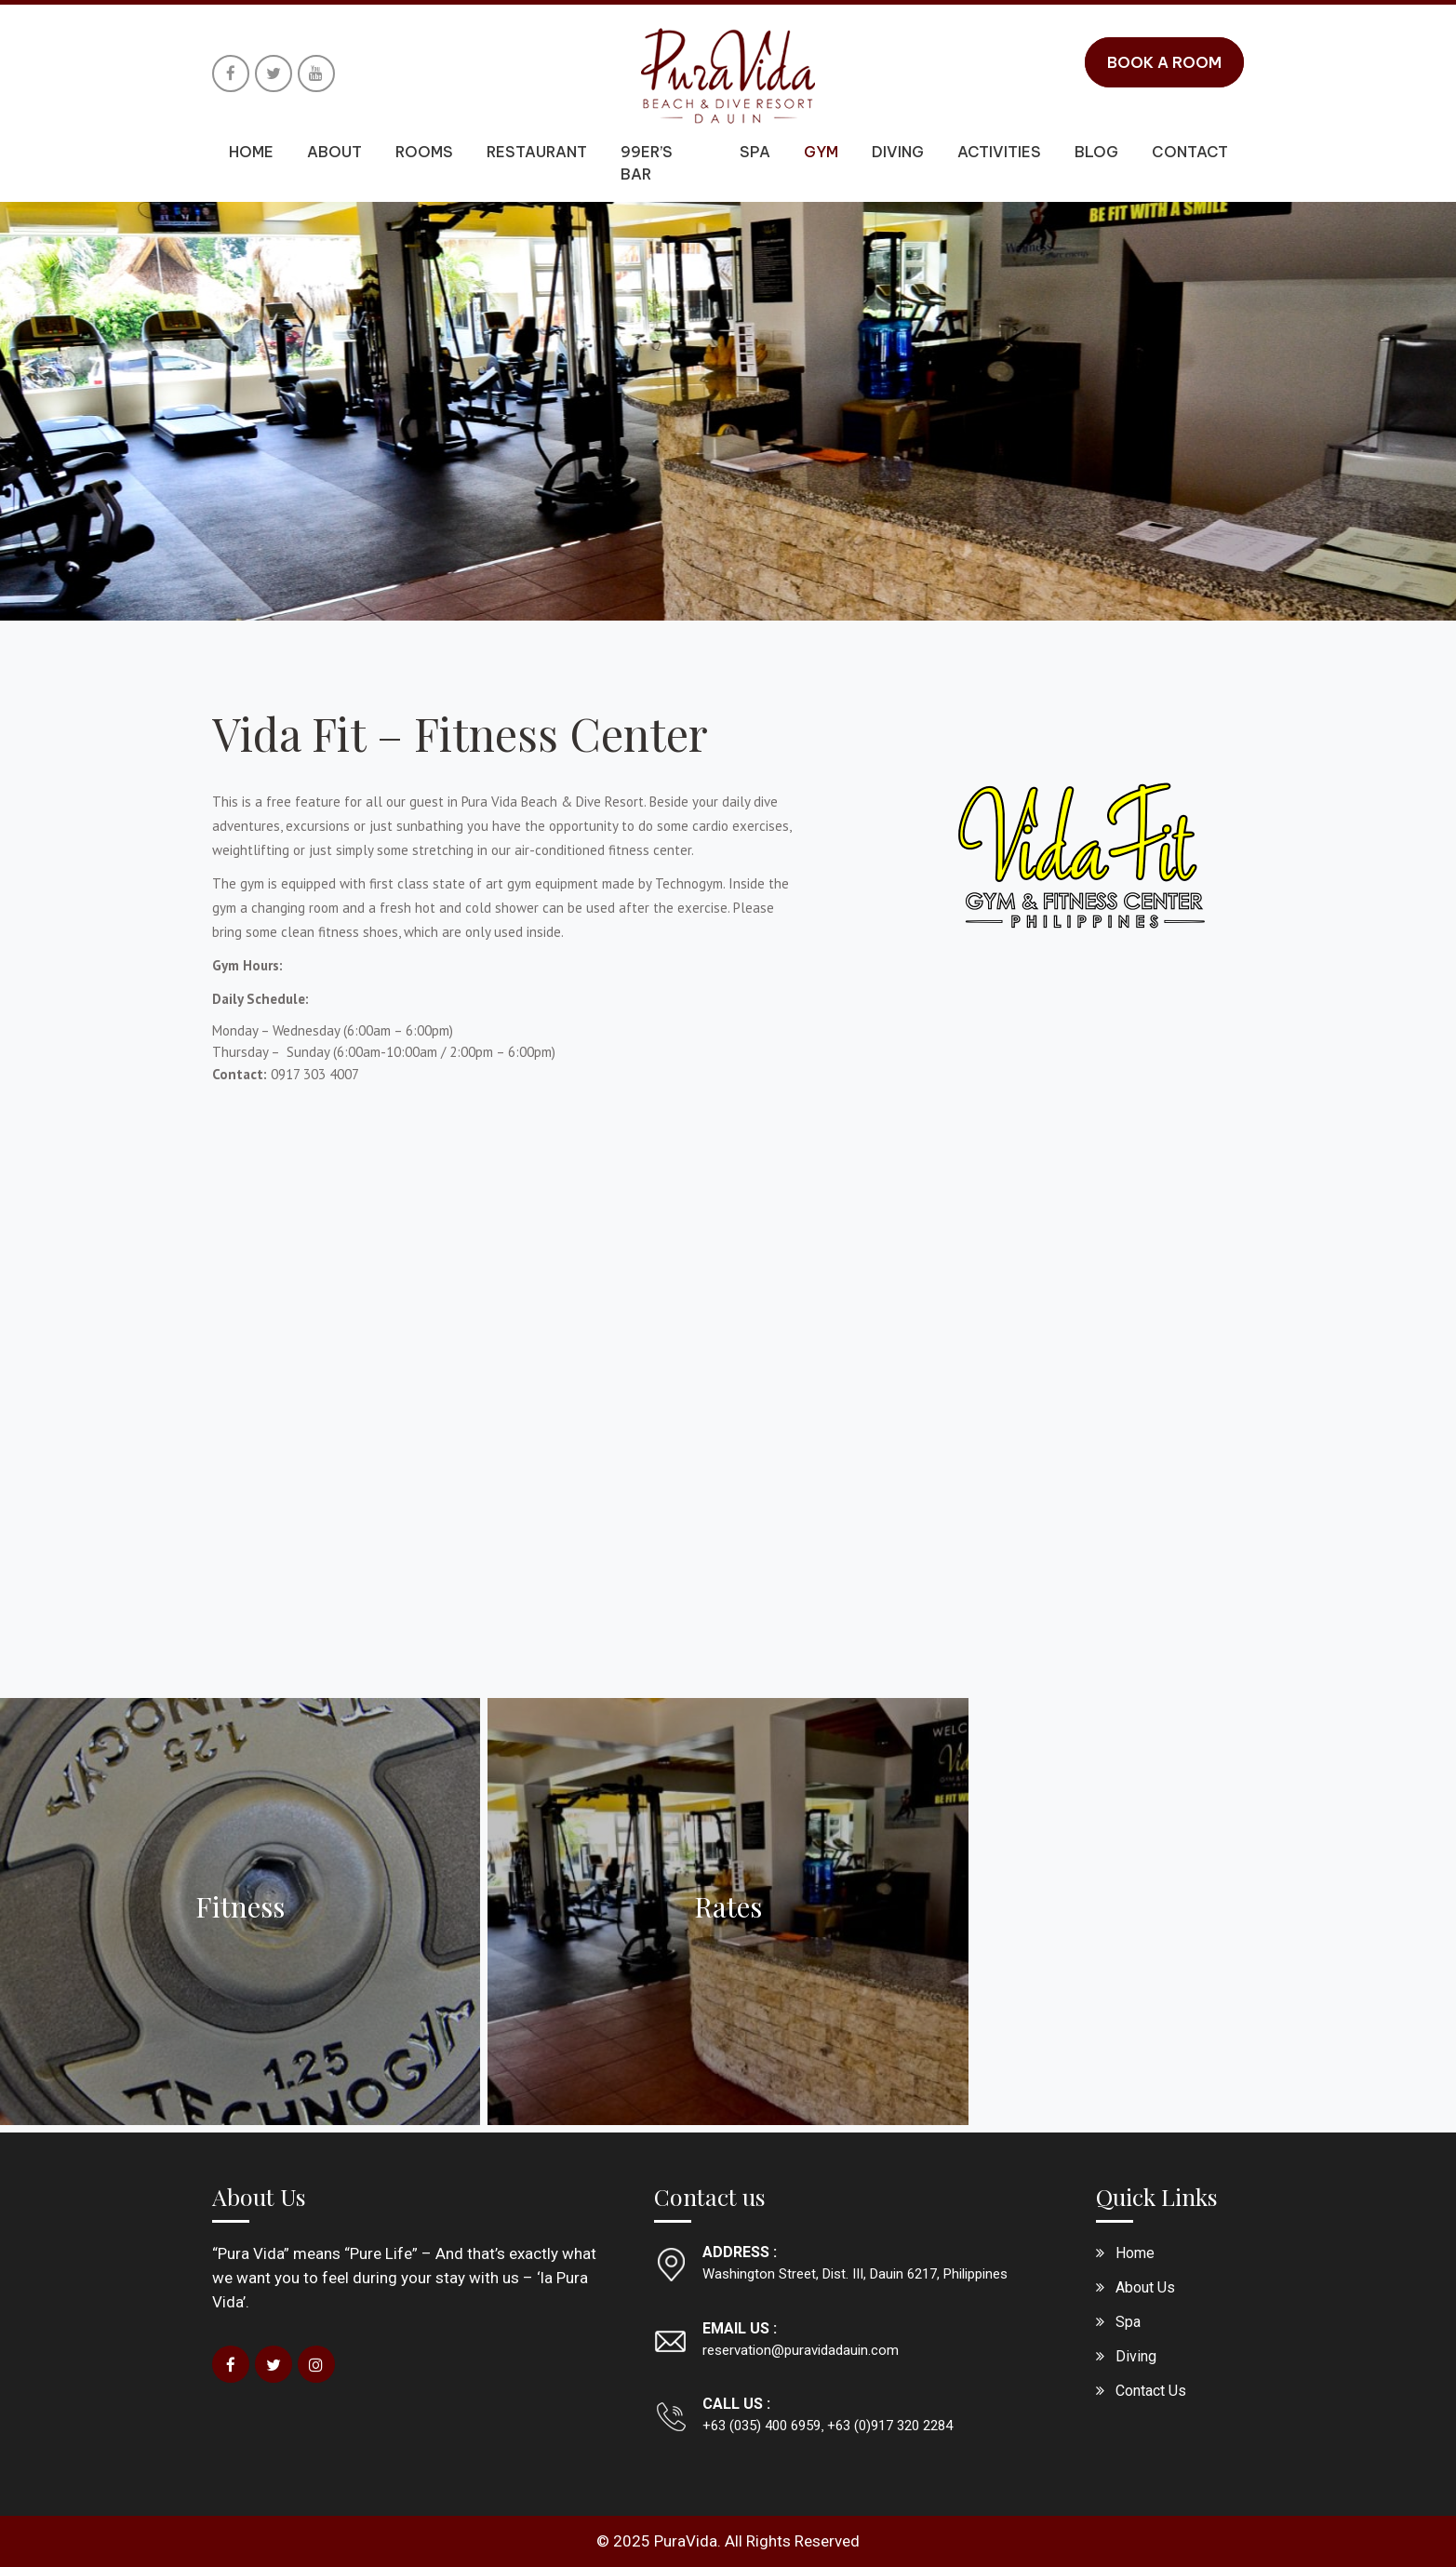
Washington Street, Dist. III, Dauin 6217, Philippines (855, 2274)
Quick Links (1157, 2196)
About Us (259, 2196)
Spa (755, 151)
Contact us (710, 2196)
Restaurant (537, 151)
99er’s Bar (647, 162)
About (334, 151)
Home (251, 151)
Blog (1096, 151)
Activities (999, 151)
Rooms (424, 151)
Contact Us (1150, 2391)
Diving (898, 151)
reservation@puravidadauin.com (800, 2350)
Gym (821, 151)
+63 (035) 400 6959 (761, 2425)
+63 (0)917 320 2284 (888, 2425)
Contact (1190, 151)
